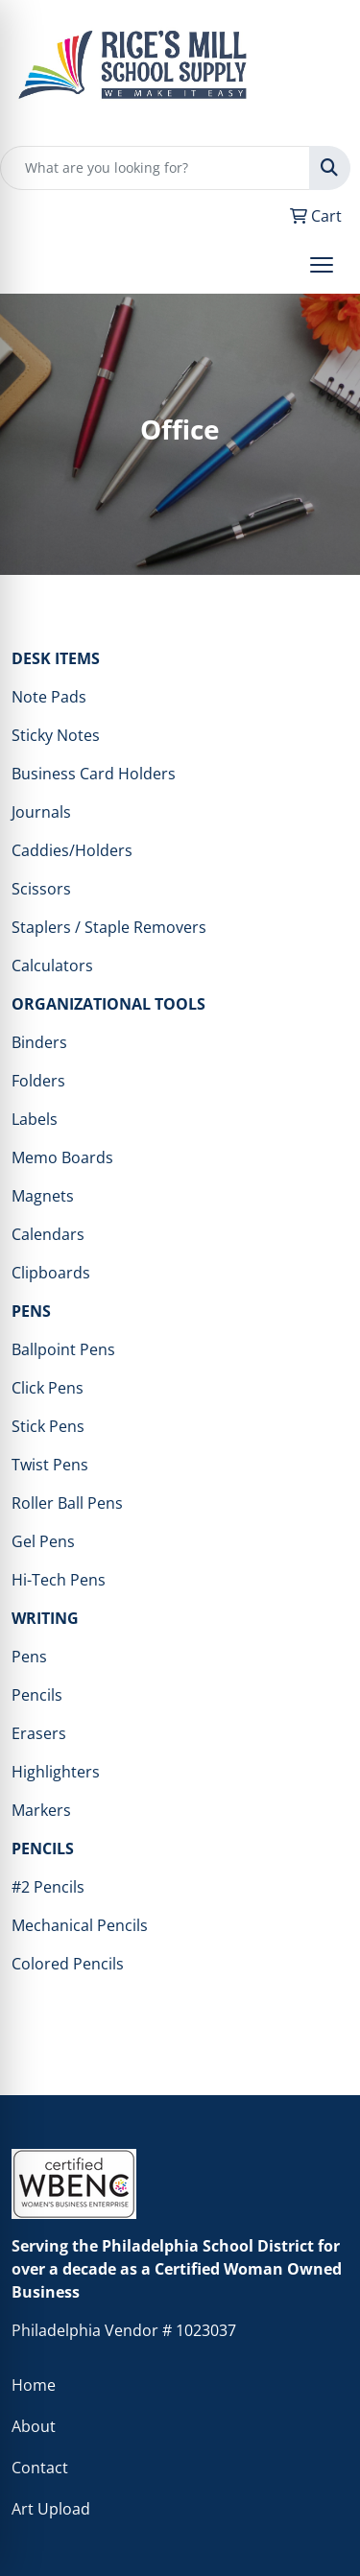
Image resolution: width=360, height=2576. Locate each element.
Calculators (52, 965)
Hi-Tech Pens (59, 1579)
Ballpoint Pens (63, 1349)
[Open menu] (321, 265)
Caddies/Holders (72, 850)
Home (34, 2385)
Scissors (41, 888)
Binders (39, 1042)
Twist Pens (50, 1464)
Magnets (43, 1195)
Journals (41, 812)
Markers (41, 1810)
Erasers (39, 1733)
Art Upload (51, 2508)
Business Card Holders (94, 773)
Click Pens (48, 1387)
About (34, 2426)
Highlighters (56, 1771)
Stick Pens (48, 1426)
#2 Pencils (48, 1886)
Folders (38, 1080)
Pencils (37, 1694)
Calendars (48, 1234)
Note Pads (49, 696)
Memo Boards (62, 1157)
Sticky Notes (56, 735)
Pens (29, 1656)
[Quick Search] (155, 168)
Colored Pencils (68, 1963)
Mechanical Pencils (80, 1925)
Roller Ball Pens (67, 1503)
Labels (35, 1119)
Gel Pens (43, 1541)
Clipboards (51, 1272)
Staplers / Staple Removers (109, 927)
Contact (40, 2467)
